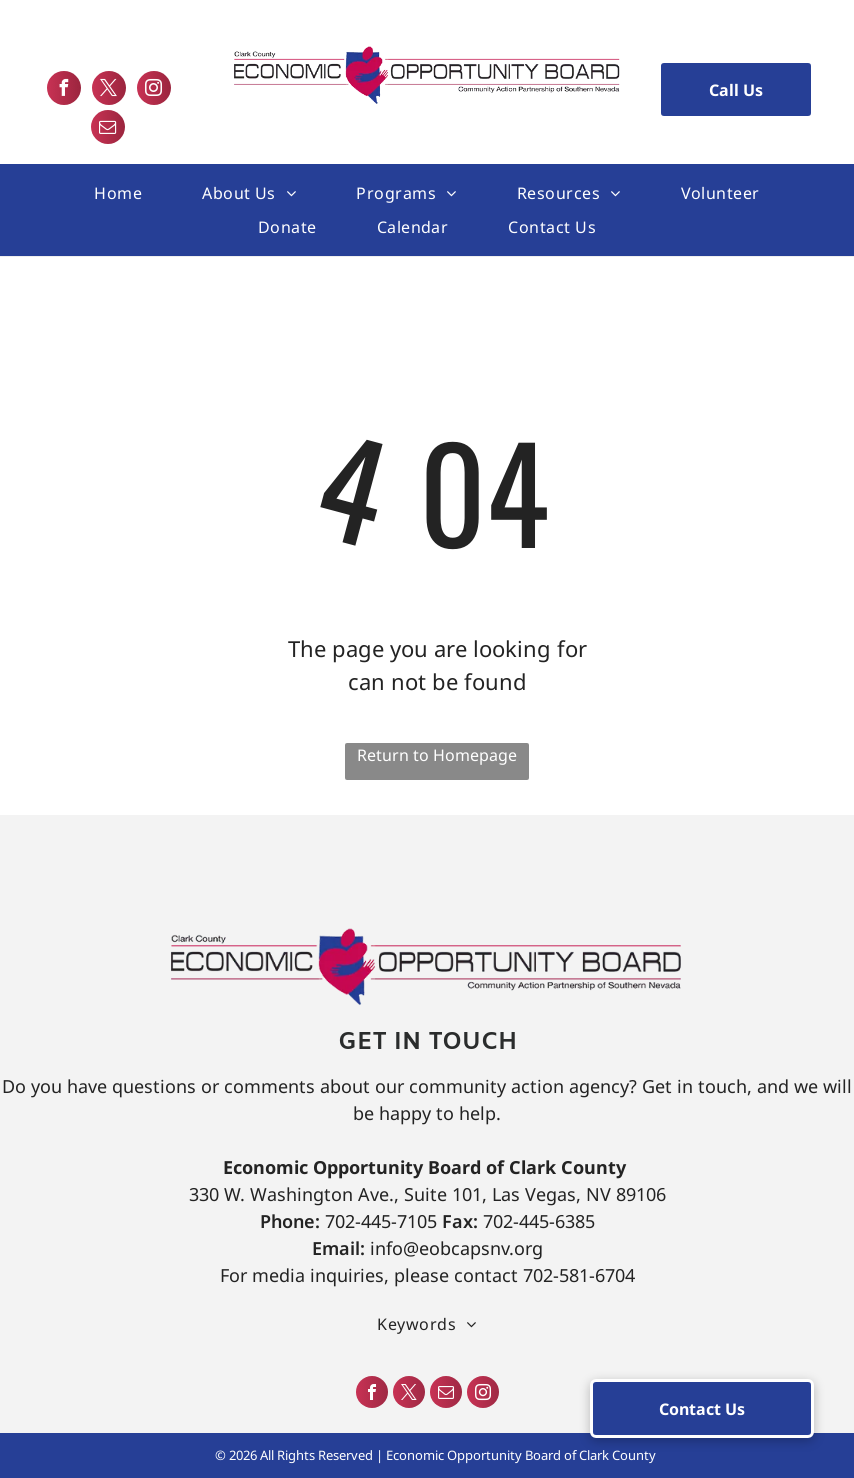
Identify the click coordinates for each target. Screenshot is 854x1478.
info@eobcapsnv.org (456, 1248)
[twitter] (109, 90)
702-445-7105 (381, 1221)
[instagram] (154, 90)
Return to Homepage (437, 755)
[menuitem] (118, 193)
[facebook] (64, 90)
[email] (108, 129)
